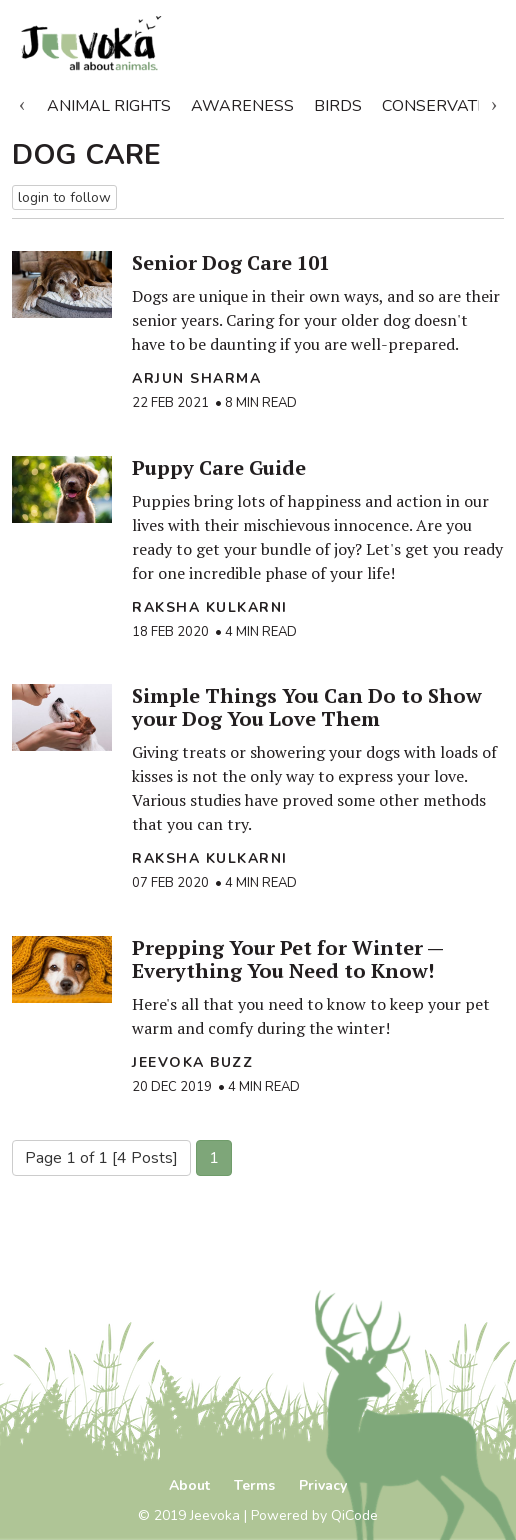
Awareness (242, 106)
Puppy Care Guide (219, 467)
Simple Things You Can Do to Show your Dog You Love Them (307, 707)
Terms (254, 1485)
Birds (338, 106)
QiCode (354, 1515)
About (189, 1485)
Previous (22, 102)
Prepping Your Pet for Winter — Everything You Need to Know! (287, 959)
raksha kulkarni (210, 607)
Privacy (323, 1485)
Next (494, 102)
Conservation (443, 106)
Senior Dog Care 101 (231, 262)
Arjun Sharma (196, 378)
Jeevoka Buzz (192, 1062)
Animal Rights (109, 106)
